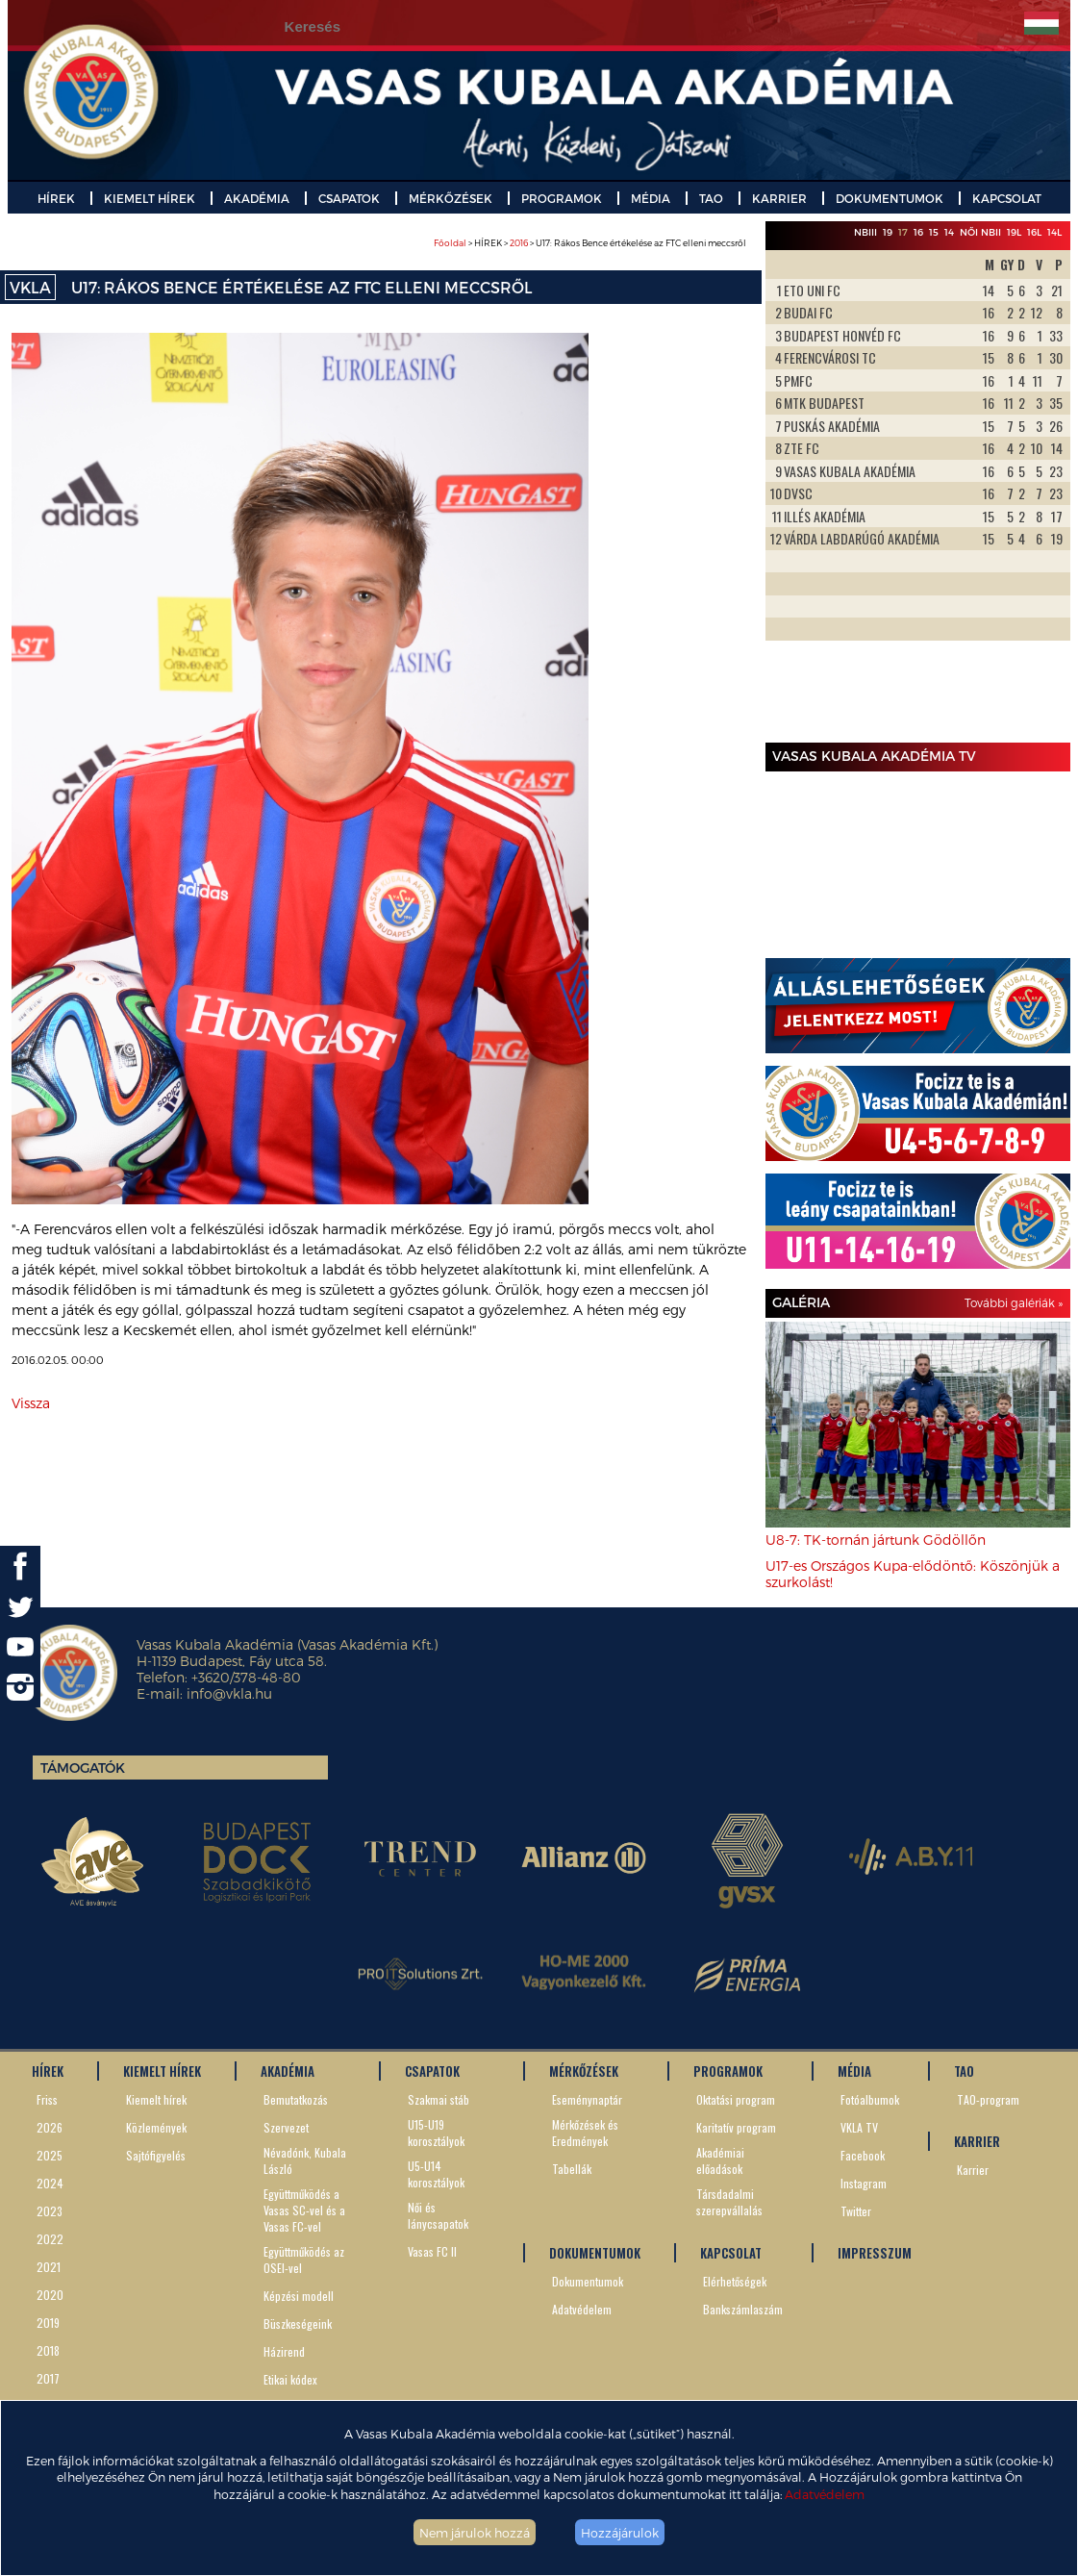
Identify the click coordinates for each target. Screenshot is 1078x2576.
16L (1034, 232)
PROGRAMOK (561, 198)
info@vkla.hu (229, 1693)
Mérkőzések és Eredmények (585, 2132)
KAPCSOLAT (1006, 198)
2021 (49, 2267)
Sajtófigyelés (156, 2155)
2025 (50, 2155)
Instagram (863, 2183)
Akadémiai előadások (720, 2160)
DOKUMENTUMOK (889, 198)
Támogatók (82, 1767)
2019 (48, 2322)
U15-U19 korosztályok (436, 2132)
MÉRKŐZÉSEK (450, 198)
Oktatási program (735, 2099)
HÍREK (56, 198)
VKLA (30, 287)
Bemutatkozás (295, 2099)
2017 (48, 2378)
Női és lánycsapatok (438, 2215)
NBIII (865, 232)
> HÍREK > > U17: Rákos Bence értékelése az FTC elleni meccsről (590, 243)
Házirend (284, 2351)
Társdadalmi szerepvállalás (729, 2201)
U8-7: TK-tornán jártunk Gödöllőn (875, 1539)
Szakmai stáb (438, 2099)
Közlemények (156, 2127)
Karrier (973, 2169)
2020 (50, 2294)
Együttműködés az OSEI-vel (303, 2259)
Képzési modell (298, 2295)
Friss (47, 2099)
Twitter (855, 2211)
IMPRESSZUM (875, 2252)
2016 (519, 243)
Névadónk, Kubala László (304, 2160)
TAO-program (988, 2099)
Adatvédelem (825, 2494)
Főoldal (450, 243)
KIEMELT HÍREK (149, 198)
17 (903, 232)
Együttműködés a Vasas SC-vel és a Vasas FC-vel (304, 2210)
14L (1054, 232)
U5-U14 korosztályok (436, 2174)
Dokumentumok (587, 2281)
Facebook (862, 2155)
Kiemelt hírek (156, 2099)
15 (934, 232)
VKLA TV (859, 2127)
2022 (50, 2239)
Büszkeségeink (297, 2323)
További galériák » (1014, 1302)
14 (949, 232)
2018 (48, 2350)
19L (1014, 232)
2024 (50, 2183)
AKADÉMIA (256, 198)
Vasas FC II (432, 2251)
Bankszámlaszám (743, 2309)
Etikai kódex (290, 2379)
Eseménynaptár (587, 2099)
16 (918, 232)
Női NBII (980, 232)
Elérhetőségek (734, 2281)
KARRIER (779, 198)
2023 (50, 2211)
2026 (50, 2127)
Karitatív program (736, 2127)
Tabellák (571, 2168)
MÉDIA (650, 198)
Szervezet (286, 2127)
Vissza (31, 1403)
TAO (711, 198)
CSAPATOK (349, 198)
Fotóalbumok (869, 2099)
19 (887, 232)
